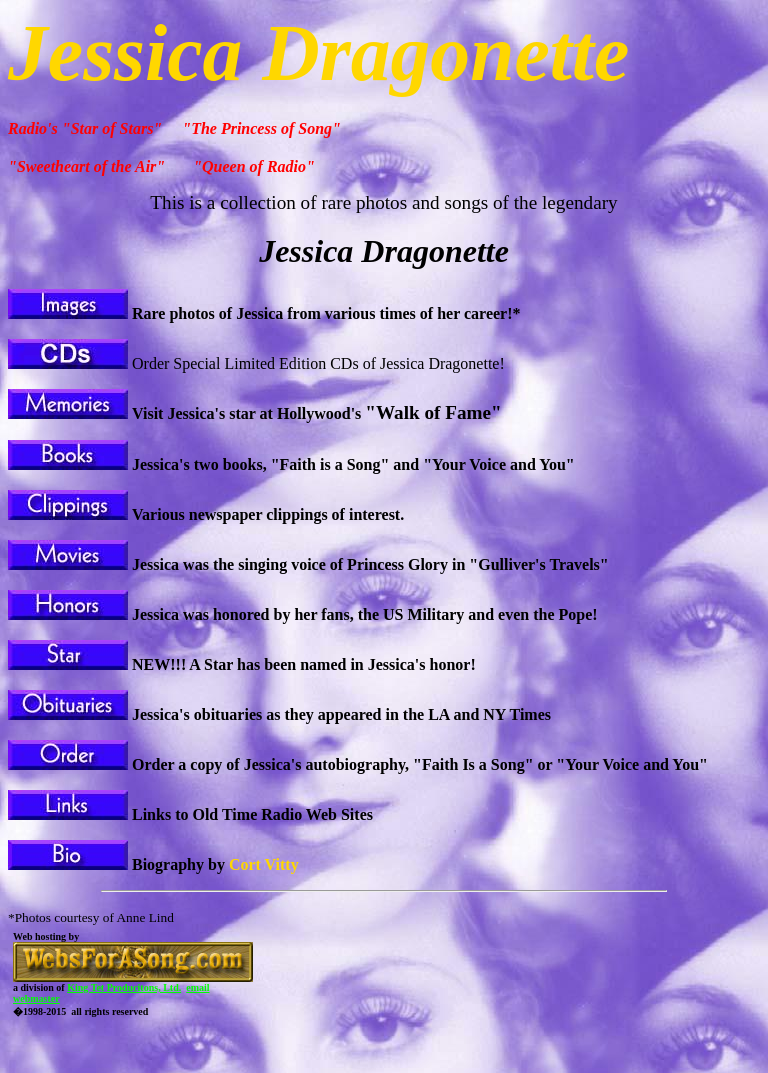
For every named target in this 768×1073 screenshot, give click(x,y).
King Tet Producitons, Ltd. (124, 987)
